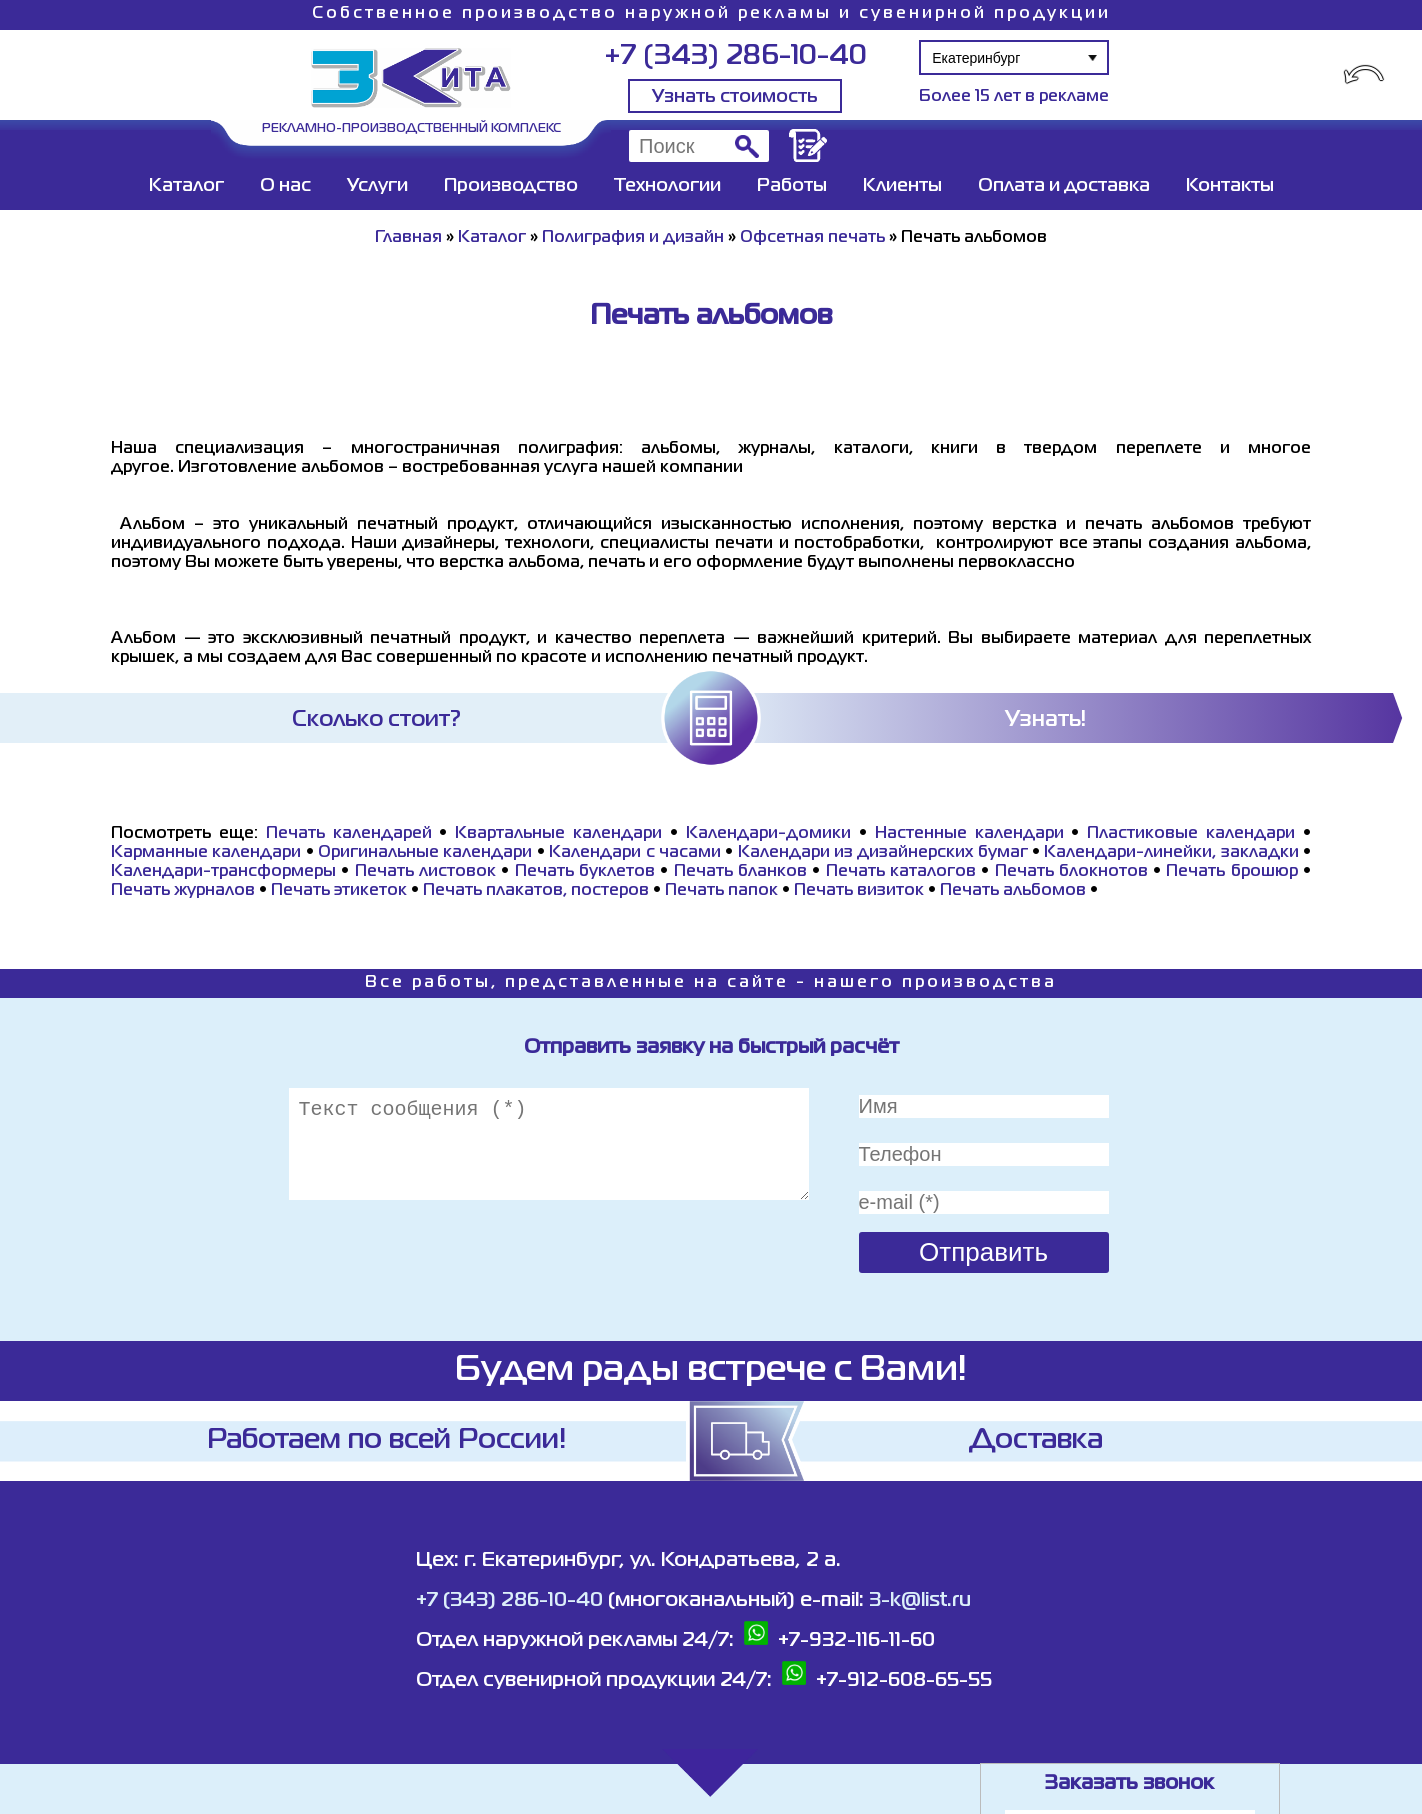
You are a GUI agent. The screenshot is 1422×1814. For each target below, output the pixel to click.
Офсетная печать (812, 238)
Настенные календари (969, 834)
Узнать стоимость (735, 97)
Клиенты (902, 186)
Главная (408, 238)
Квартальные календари (558, 834)
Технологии (667, 186)
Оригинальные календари (425, 853)
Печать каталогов (901, 872)
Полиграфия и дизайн (633, 238)
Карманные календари (206, 853)
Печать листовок (425, 872)
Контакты (1230, 186)
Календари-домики (768, 834)
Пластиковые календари (1191, 834)
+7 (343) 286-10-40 (735, 56)
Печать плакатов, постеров (536, 891)
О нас (285, 186)
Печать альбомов (1013, 891)
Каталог (186, 186)
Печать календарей (349, 834)
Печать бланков (740, 872)
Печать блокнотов (1071, 872)
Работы (792, 186)
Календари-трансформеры (223, 872)
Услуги (377, 186)
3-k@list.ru (920, 1600)
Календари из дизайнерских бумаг (883, 853)
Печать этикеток (339, 891)
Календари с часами (635, 853)
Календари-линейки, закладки (1171, 853)
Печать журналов (183, 891)
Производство (511, 186)
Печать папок (721, 891)
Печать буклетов (585, 872)
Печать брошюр (1231, 872)
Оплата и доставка (1064, 186)
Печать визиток (859, 891)
